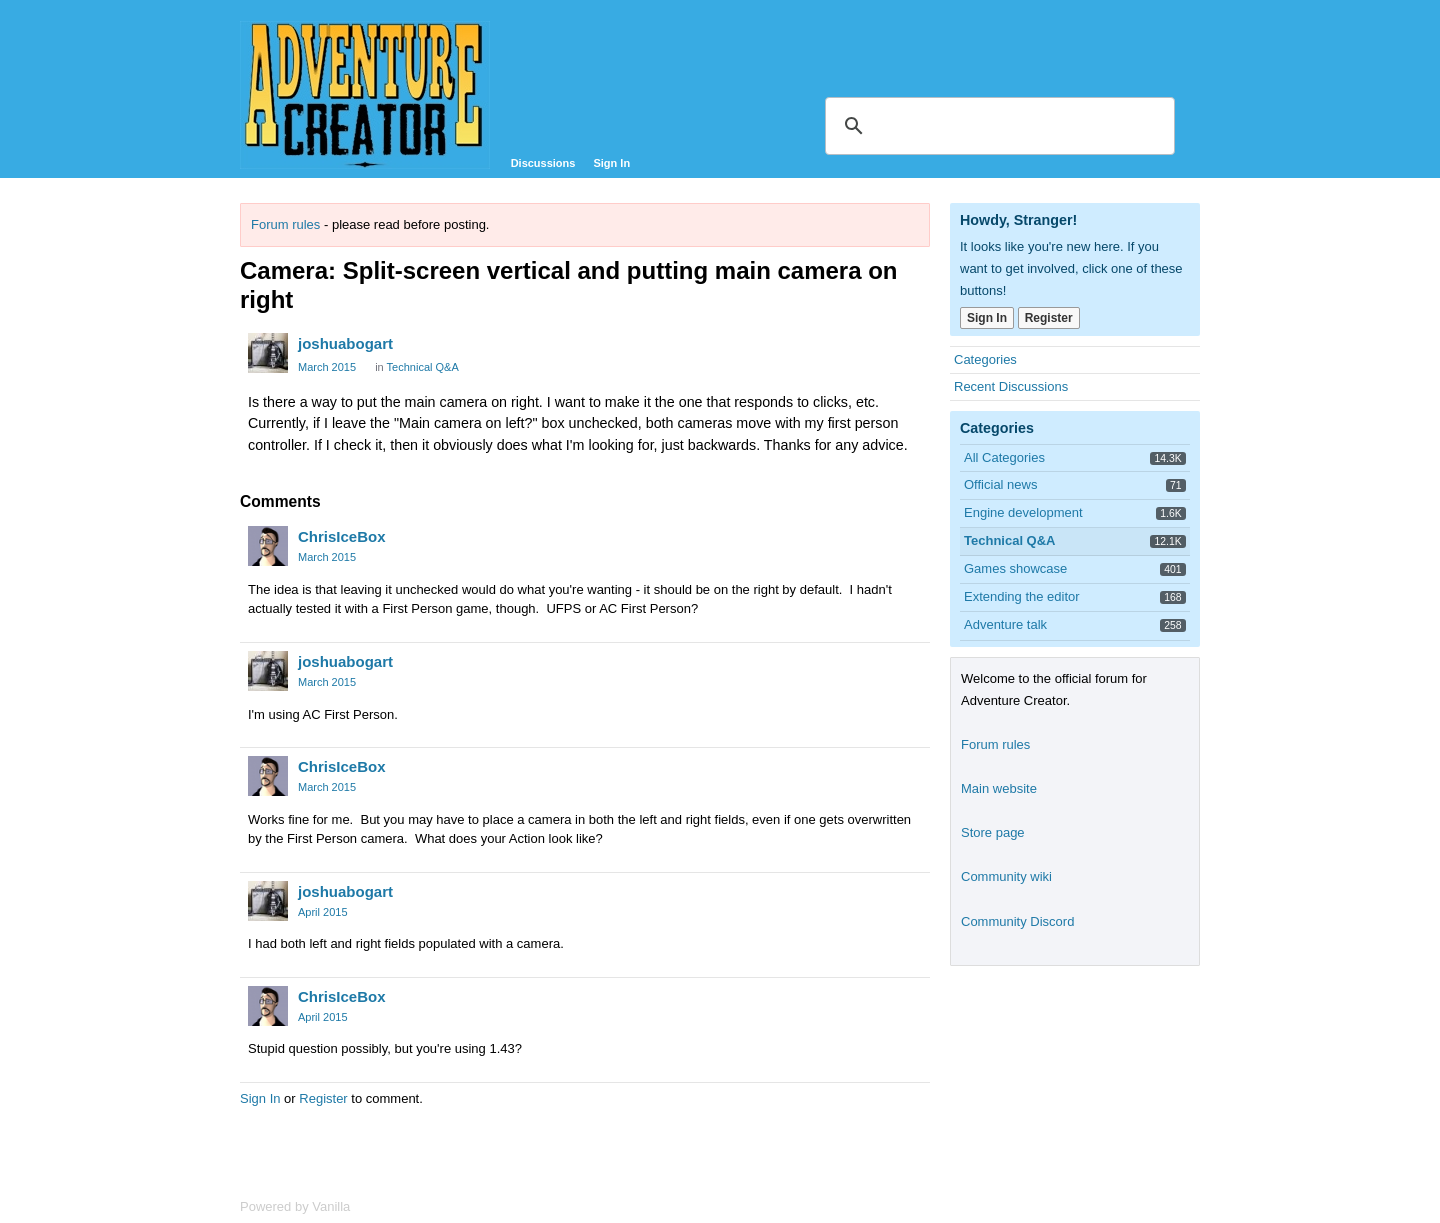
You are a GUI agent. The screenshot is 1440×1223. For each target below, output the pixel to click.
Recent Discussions (1011, 386)
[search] (997, 126)
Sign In (611, 163)
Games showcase (1015, 568)
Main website (999, 788)
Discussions (543, 163)
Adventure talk (1005, 624)
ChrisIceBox (342, 536)
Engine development (1023, 512)
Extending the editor (1022, 596)
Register (323, 1098)
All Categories (1004, 457)
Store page (993, 832)
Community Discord (1017, 921)
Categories (985, 359)
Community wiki (1006, 876)
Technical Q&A (423, 367)
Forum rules (285, 224)
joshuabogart (345, 343)
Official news (1000, 484)
